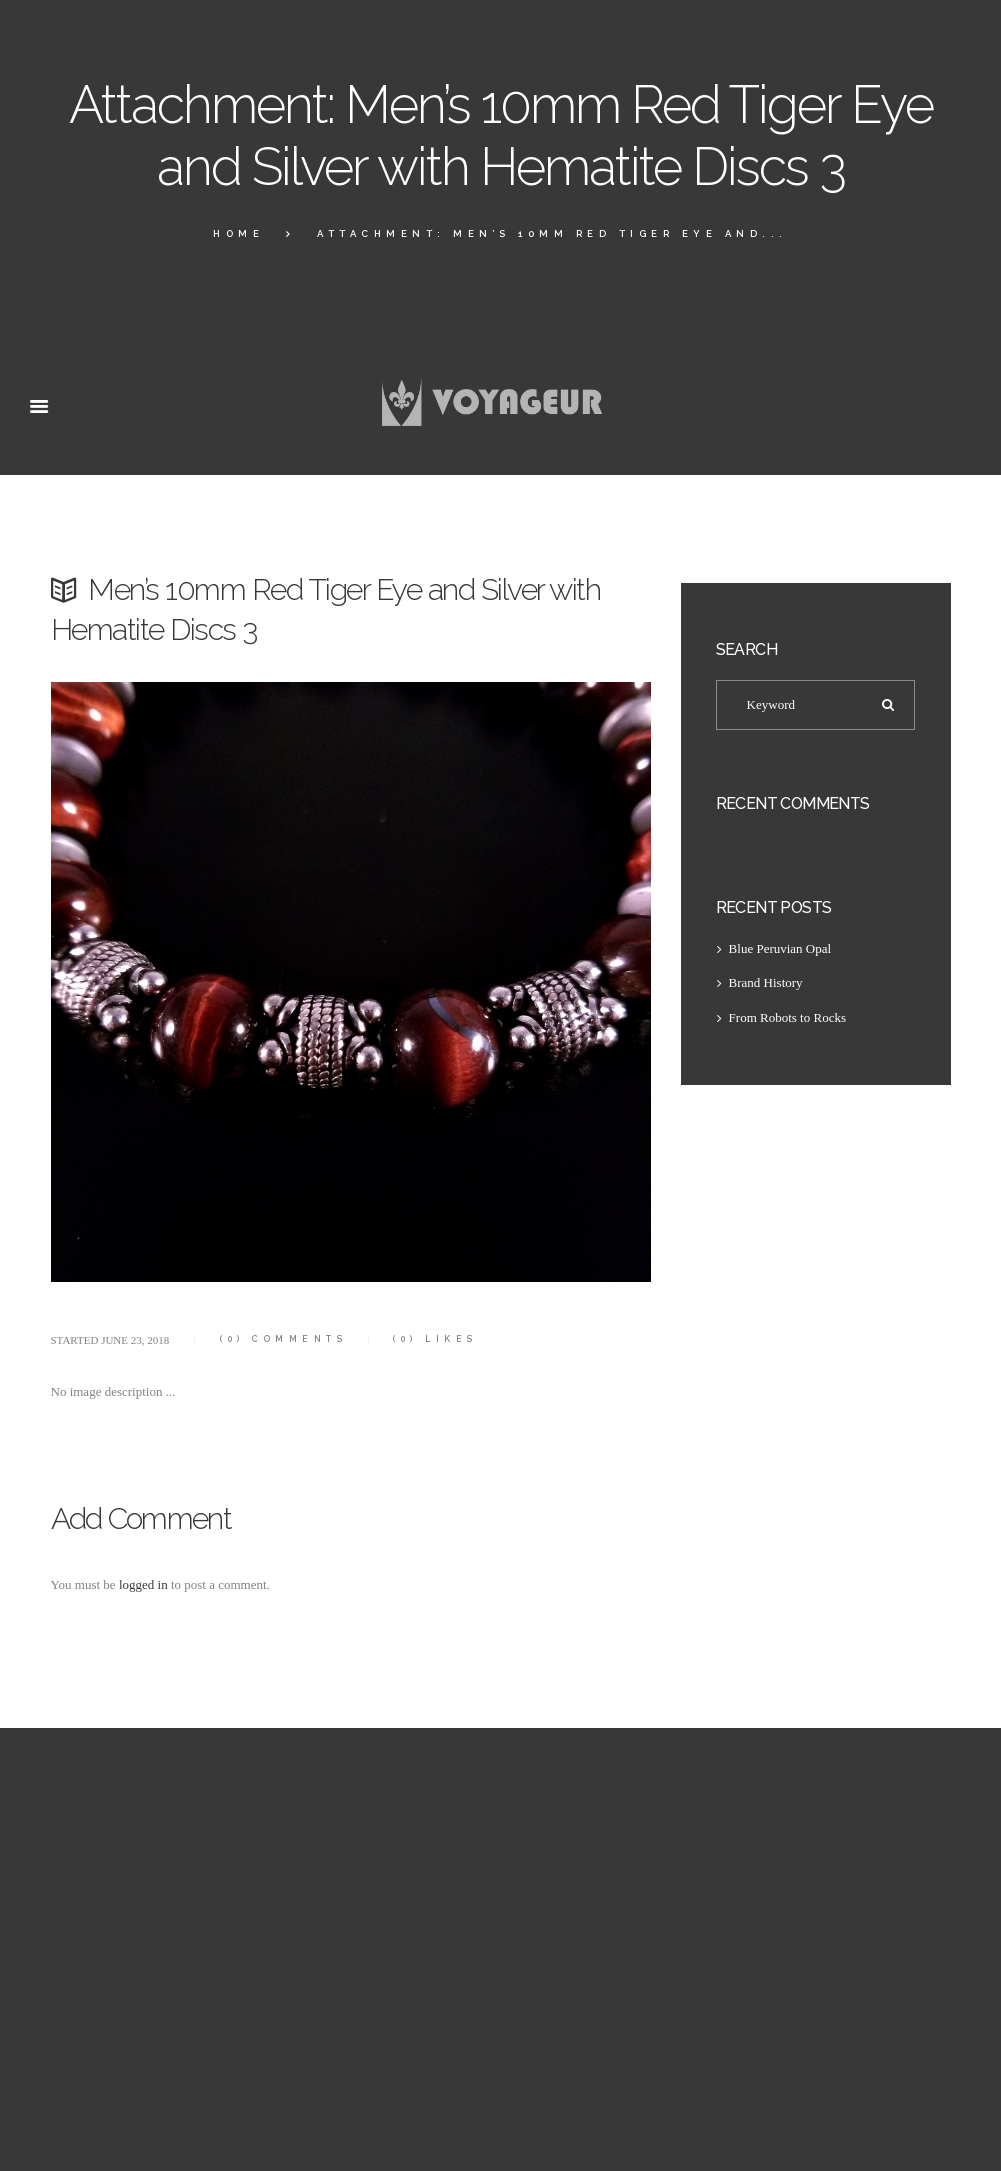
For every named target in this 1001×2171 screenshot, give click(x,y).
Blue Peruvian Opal (780, 948)
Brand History (766, 982)
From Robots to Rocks (787, 1017)
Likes (435, 1339)
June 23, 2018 (135, 1340)
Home (238, 233)
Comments (283, 1339)
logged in (143, 1584)
